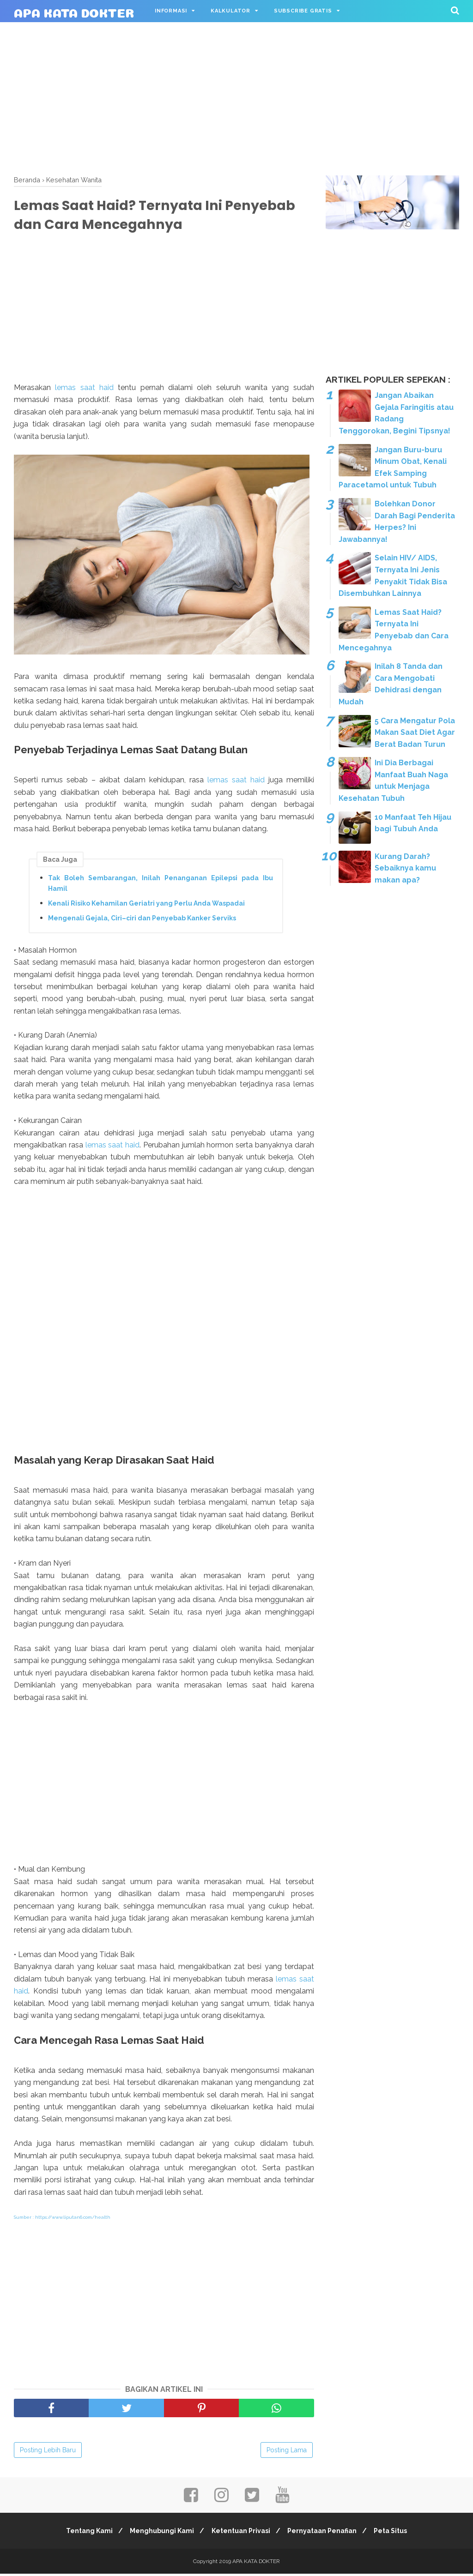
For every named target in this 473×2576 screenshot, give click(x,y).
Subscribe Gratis (303, 11)
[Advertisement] (236, 97)
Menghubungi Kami (159, 2533)
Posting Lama (287, 2452)
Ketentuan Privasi (241, 2533)
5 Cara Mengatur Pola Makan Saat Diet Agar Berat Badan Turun (415, 732)
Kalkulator (230, 11)
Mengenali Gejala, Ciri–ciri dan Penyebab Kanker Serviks (142, 920)
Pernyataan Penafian (324, 2533)
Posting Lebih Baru (48, 2452)
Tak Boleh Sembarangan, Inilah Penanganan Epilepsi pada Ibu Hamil (160, 885)
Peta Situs (395, 2533)
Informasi (171, 11)
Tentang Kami (84, 2533)
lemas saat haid (84, 389)
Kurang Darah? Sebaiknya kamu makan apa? (405, 868)
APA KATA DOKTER (74, 11)
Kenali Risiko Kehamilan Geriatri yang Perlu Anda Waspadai (146, 905)
